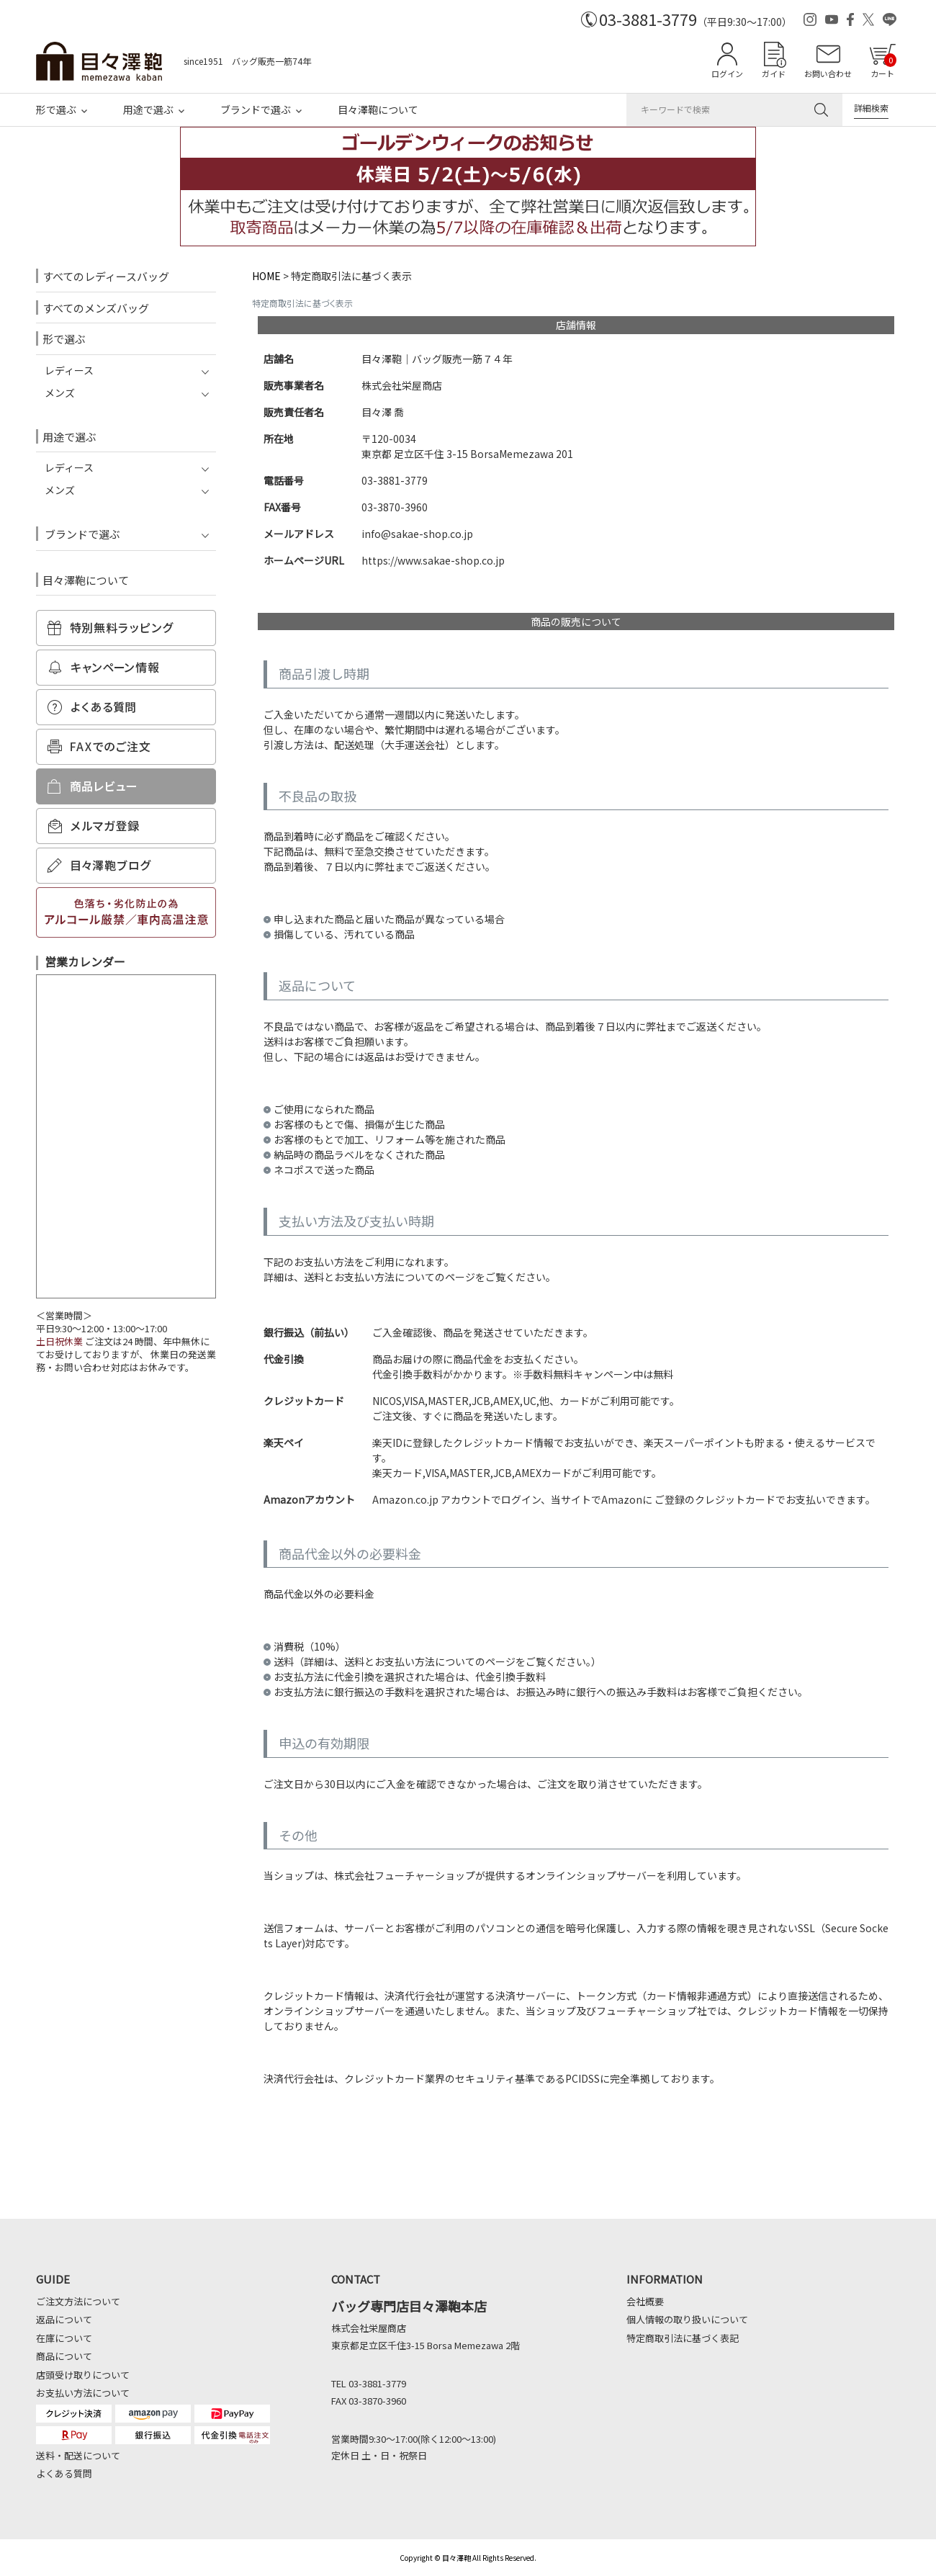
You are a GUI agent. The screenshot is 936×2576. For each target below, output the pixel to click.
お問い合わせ (828, 73)
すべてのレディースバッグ (105, 276)
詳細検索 (871, 108)
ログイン (727, 73)
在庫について (64, 2338)
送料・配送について (78, 2455)
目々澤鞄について (378, 109)
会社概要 (645, 2301)
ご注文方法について (78, 2301)
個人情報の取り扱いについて (687, 2319)
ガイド (774, 73)
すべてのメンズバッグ (95, 307)
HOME (266, 276)
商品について (64, 2356)
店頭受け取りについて (83, 2375)
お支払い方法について (83, 2393)
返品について (64, 2319)
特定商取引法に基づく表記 (682, 2338)
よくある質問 (64, 2473)
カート (883, 66)
